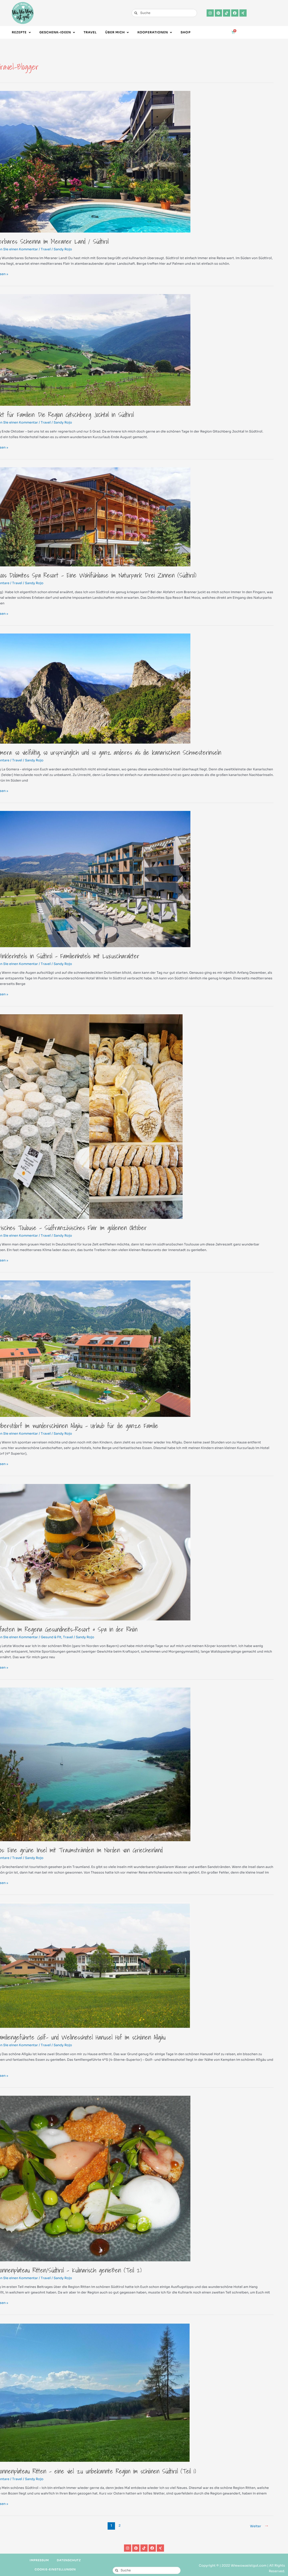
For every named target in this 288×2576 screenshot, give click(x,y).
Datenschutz (69, 2560)
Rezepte (21, 32)
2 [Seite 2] (120, 2525)
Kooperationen (154, 32)
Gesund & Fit (51, 1637)
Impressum (39, 2560)
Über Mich (117, 32)
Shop (185, 32)
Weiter (259, 2526)
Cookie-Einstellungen (55, 2569)
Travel (90, 32)
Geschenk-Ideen (57, 32)
